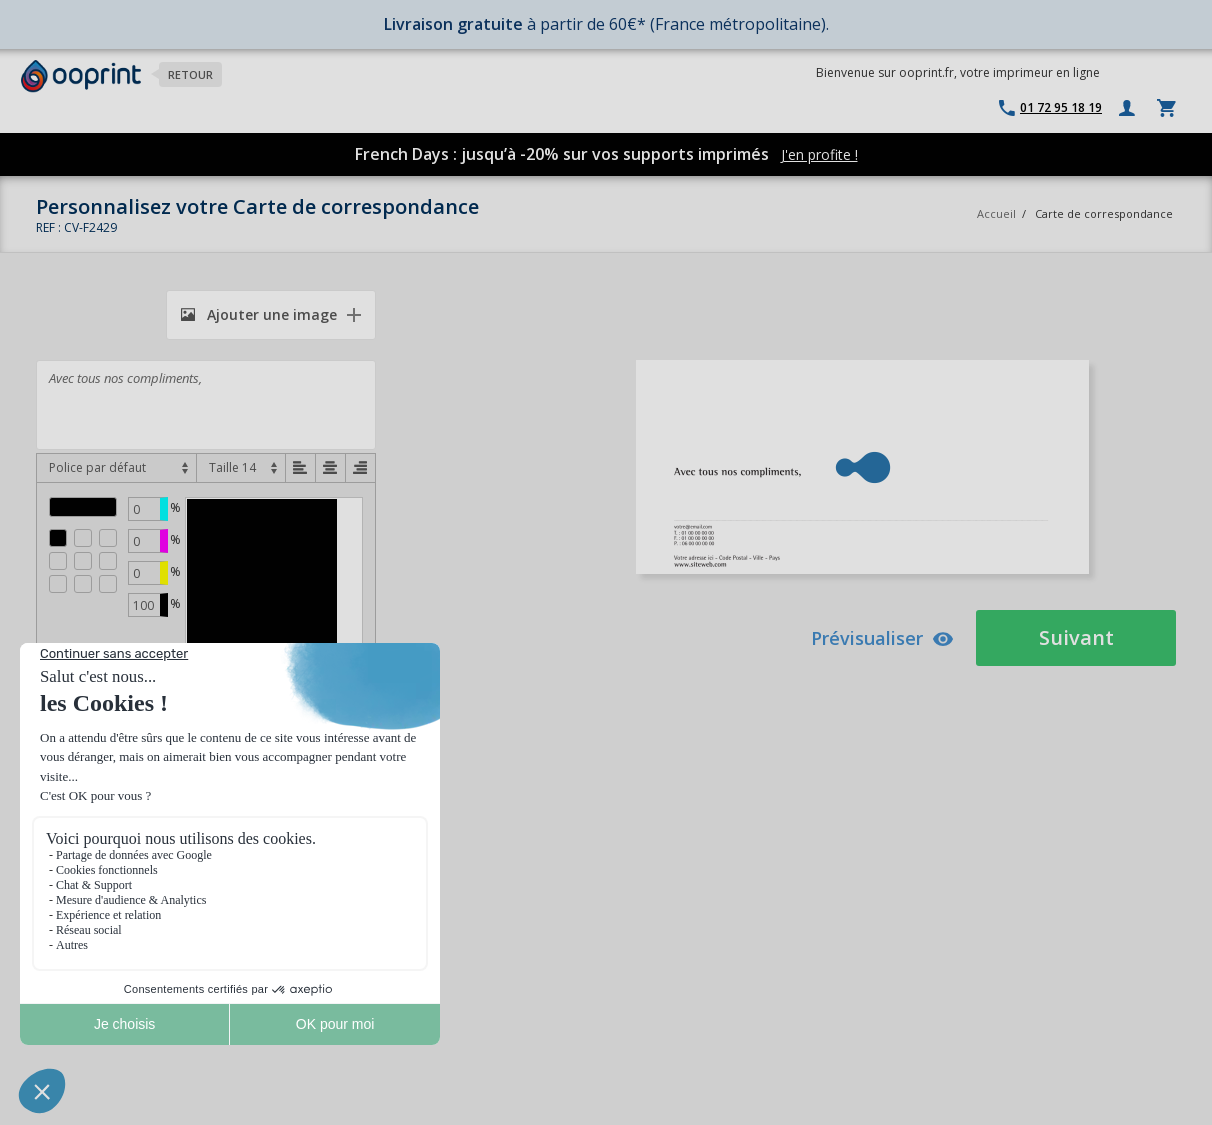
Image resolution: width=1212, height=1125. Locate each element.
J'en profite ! (819, 154)
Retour (190, 74)
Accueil (996, 213)
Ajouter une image (259, 314)
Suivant (1076, 637)
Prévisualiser (882, 638)
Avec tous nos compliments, (206, 405)
